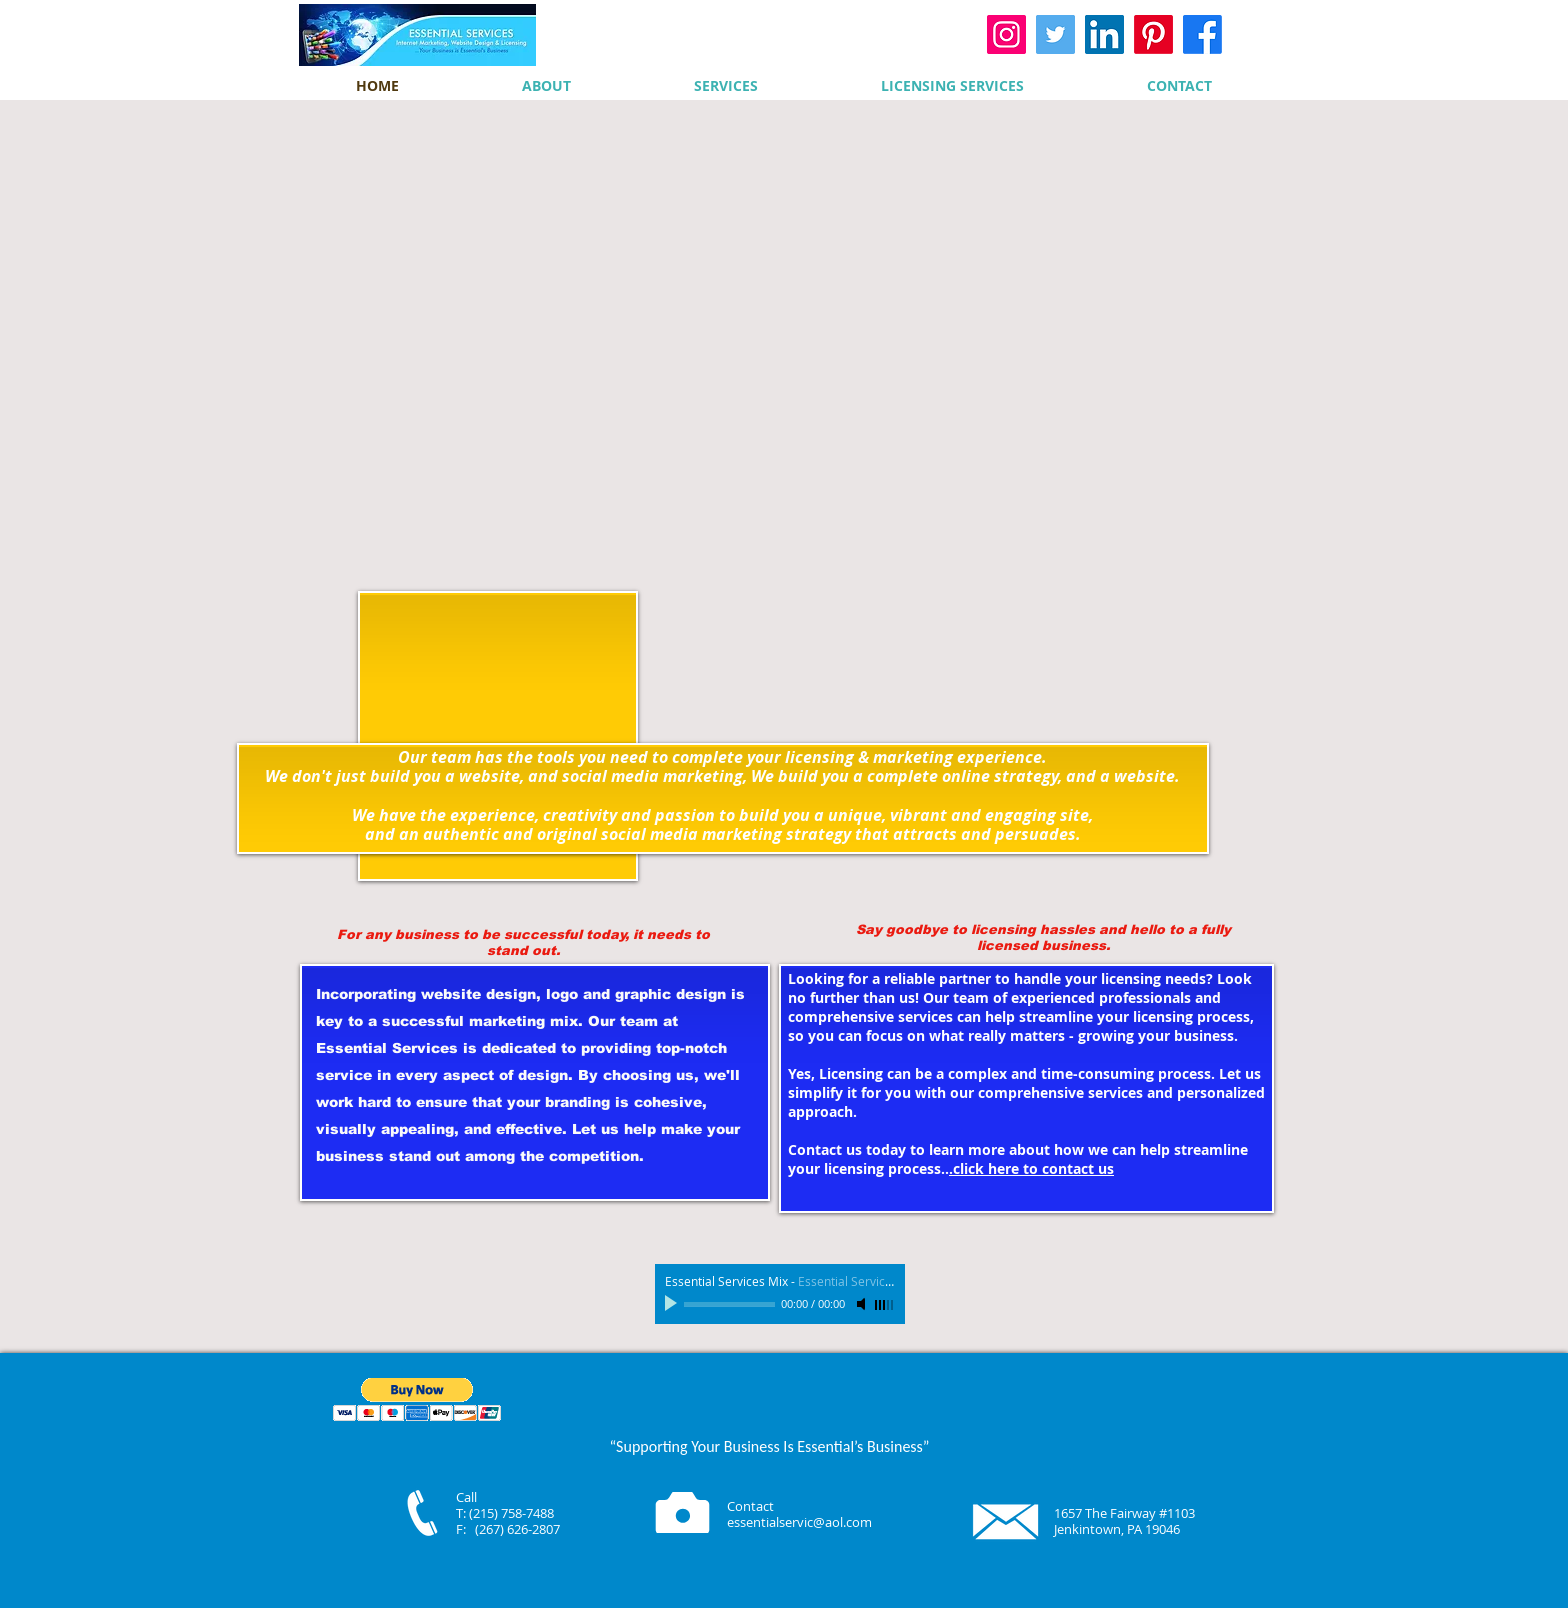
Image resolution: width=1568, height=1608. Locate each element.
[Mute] (863, 1304)
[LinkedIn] (1104, 34)
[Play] (673, 1304)
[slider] (885, 1305)
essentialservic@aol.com (799, 1522)
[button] (417, 1399)
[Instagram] (1006, 34)
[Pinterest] (1153, 34)
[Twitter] (1055, 34)
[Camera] (682, 1512)
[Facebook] (1202, 34)
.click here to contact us (1031, 1168)
